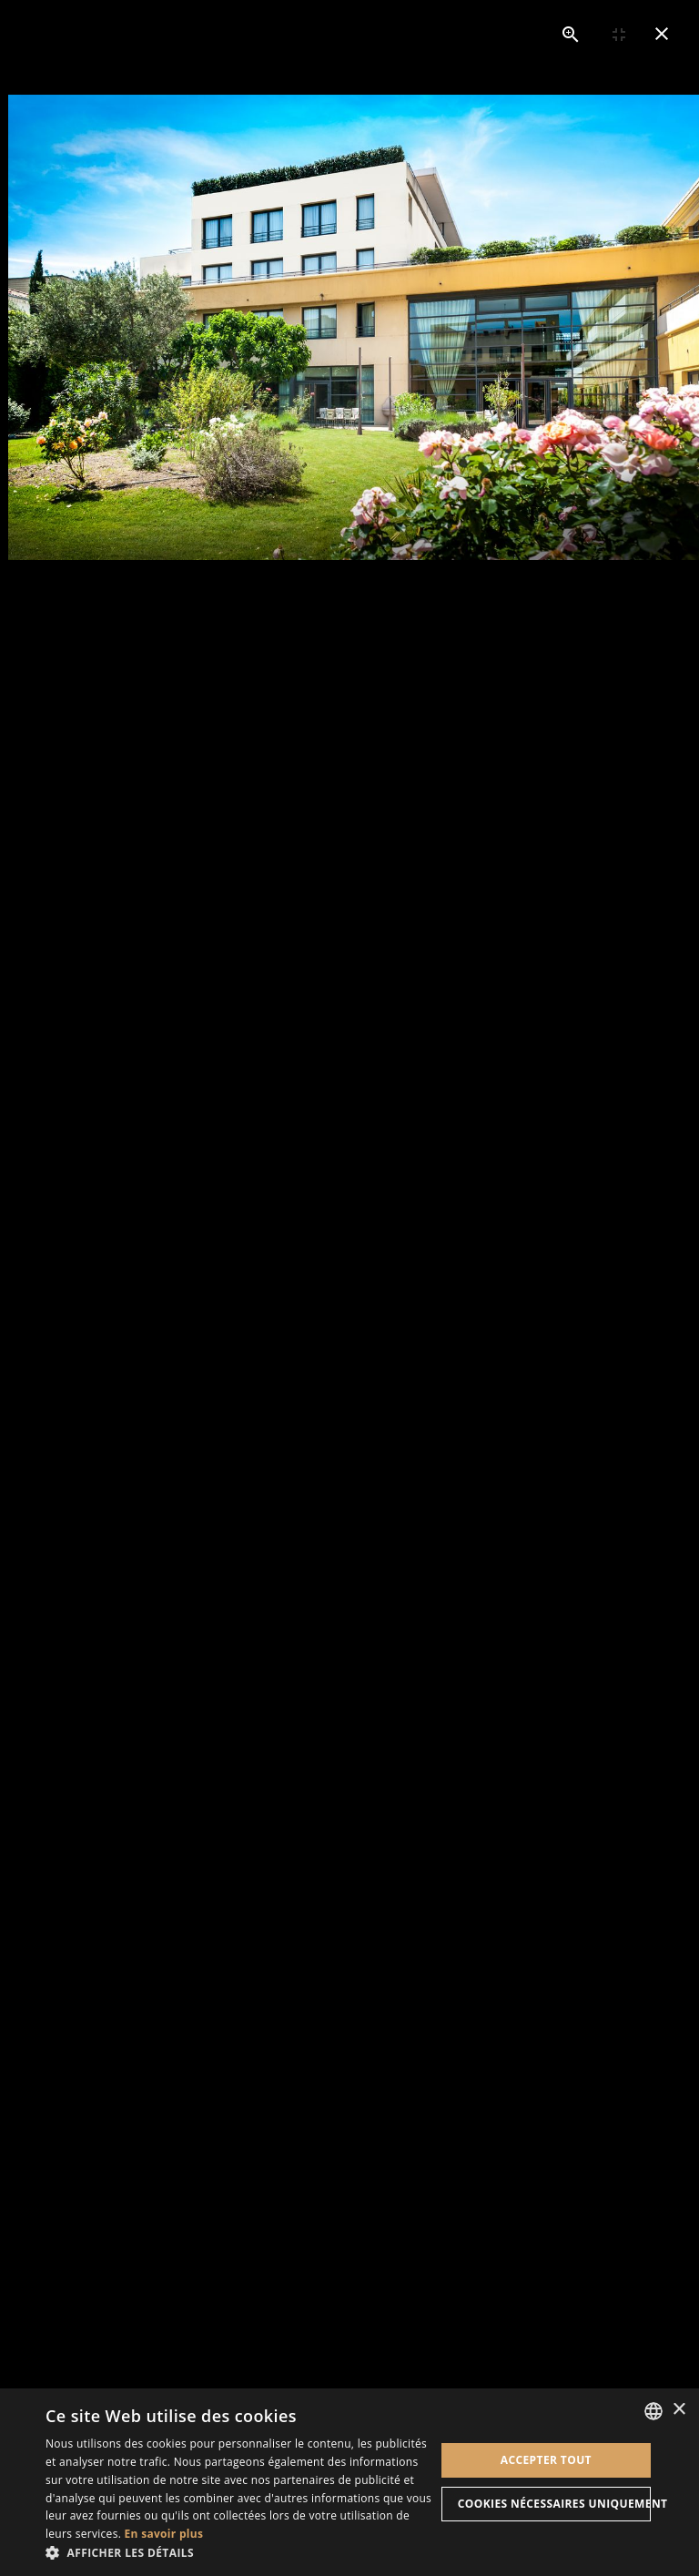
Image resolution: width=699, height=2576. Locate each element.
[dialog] (349, 2482)
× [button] (678, 2410)
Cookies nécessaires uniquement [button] (554, 2503)
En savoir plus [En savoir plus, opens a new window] (164, 2533)
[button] (240, 2552)
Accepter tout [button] (546, 2460)
